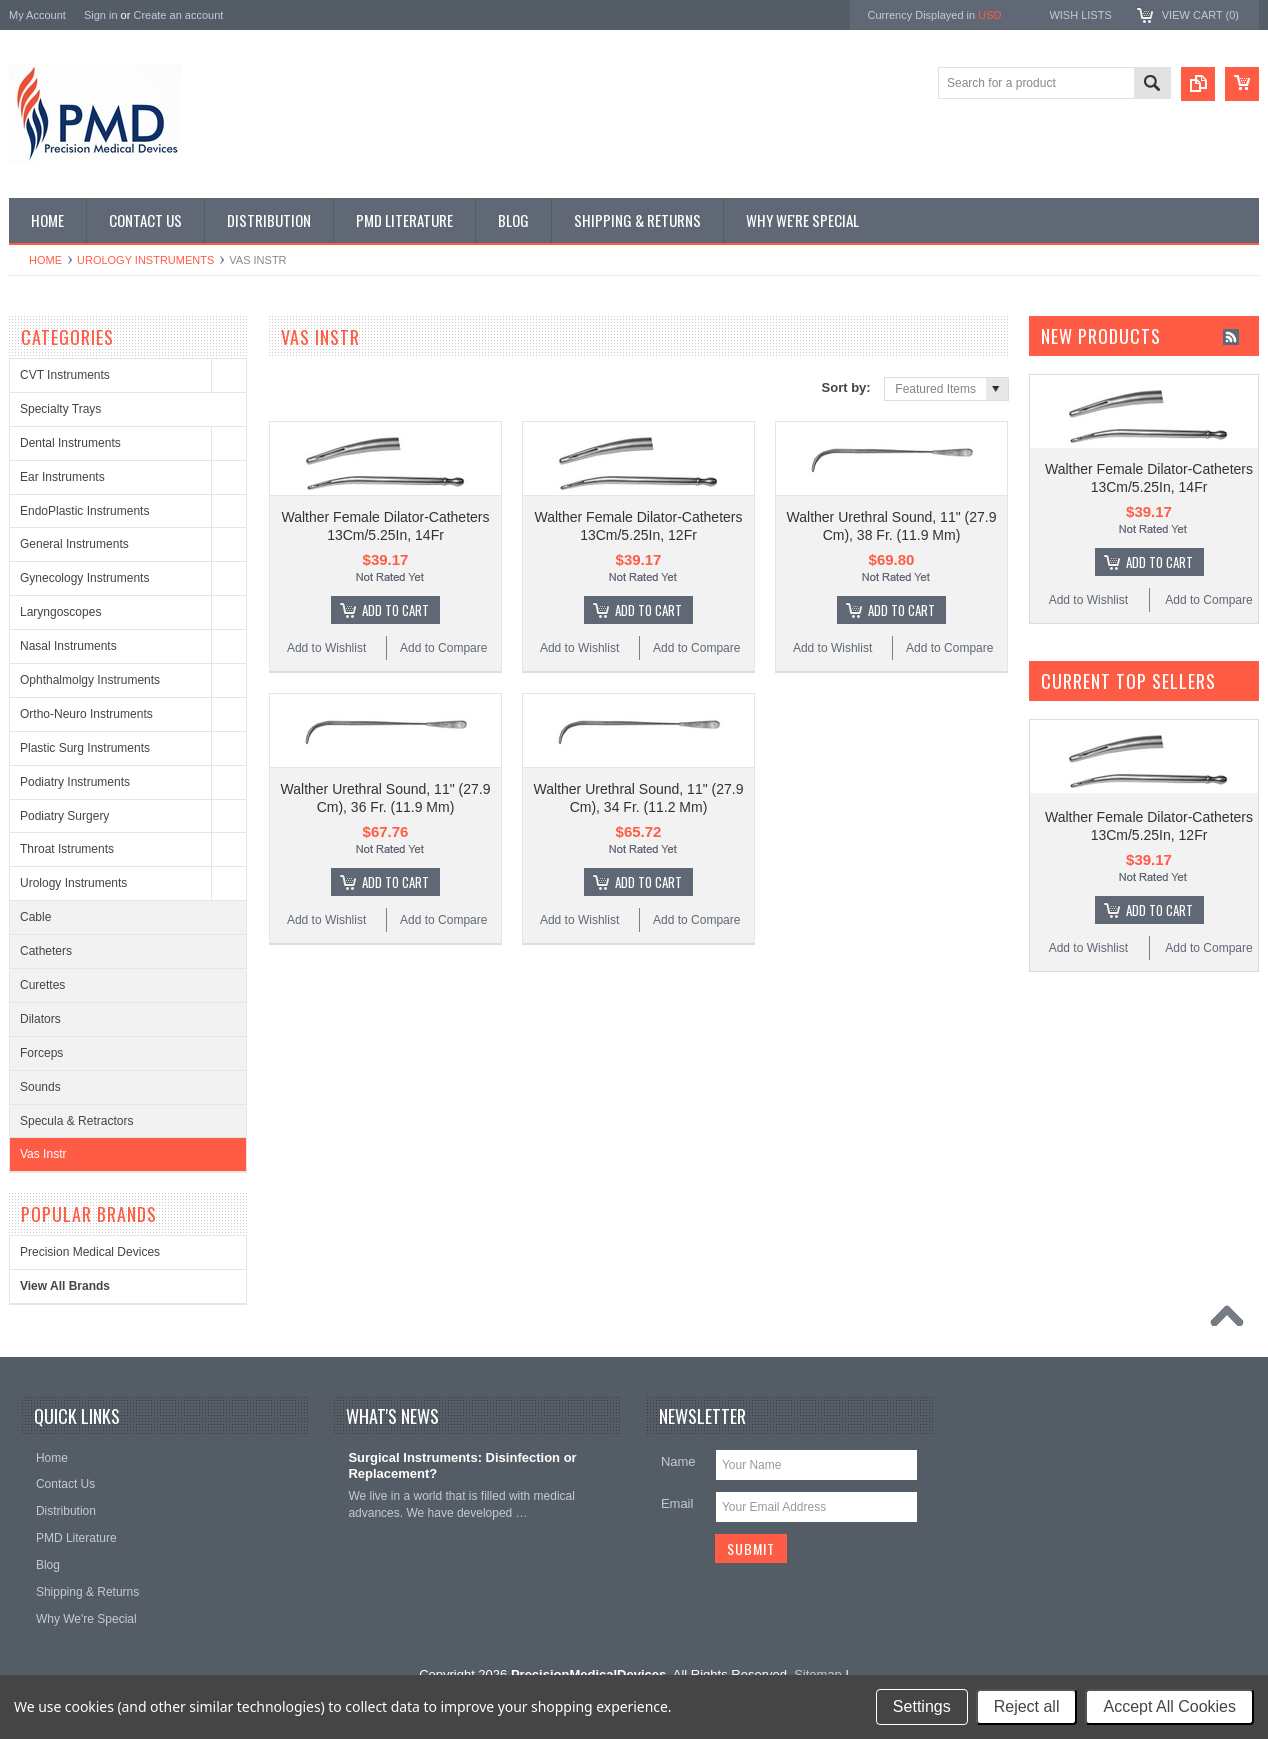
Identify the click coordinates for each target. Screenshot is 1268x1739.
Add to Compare (443, 648)
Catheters (46, 951)
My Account (37, 15)
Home (45, 260)
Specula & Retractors (76, 1121)
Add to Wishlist (326, 648)
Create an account (178, 15)
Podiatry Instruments (75, 782)
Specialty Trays (60, 409)
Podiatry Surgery (64, 816)
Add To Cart (395, 610)
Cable (35, 917)
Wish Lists (1080, 15)
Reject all (1027, 1706)
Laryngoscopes (60, 612)
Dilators (40, 1019)
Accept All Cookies (1169, 1706)
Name (678, 1461)
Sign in (101, 15)
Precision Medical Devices (90, 1252)
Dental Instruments (70, 443)
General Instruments (74, 544)
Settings (922, 1706)
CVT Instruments (65, 375)
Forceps (41, 1053)
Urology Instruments (145, 260)
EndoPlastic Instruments (84, 511)
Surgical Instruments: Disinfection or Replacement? (462, 1466)
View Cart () (1200, 15)
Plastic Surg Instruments (85, 748)
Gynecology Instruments (84, 578)
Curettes (42, 985)
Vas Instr (43, 1154)
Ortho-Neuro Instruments (86, 714)
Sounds (40, 1087)
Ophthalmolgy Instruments (90, 680)
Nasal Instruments (68, 646)
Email (677, 1503)
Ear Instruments (62, 477)
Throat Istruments (67, 849)
